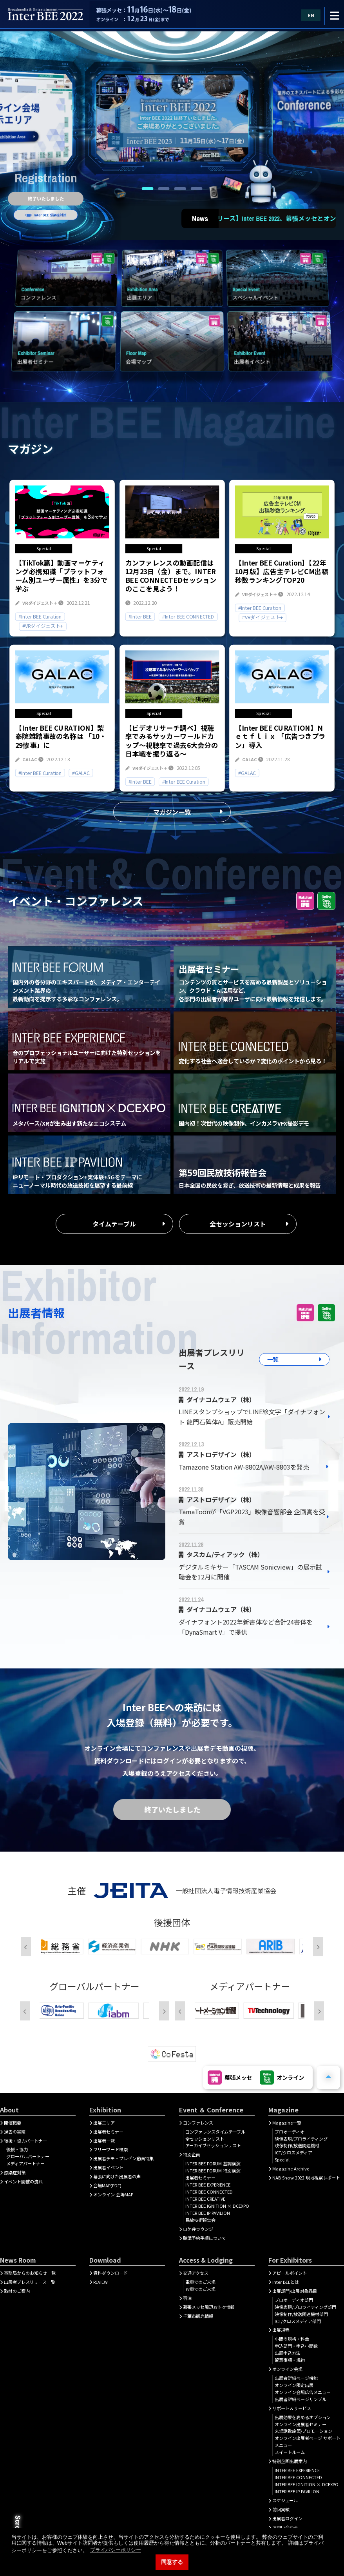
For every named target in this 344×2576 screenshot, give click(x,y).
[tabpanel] (172, 119)
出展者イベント (108, 2167)
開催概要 (12, 2122)
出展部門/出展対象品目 (294, 2291)
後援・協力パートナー (25, 2141)
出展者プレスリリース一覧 (29, 2282)
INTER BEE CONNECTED (209, 2192)
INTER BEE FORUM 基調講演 (212, 2163)
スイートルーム (290, 2452)
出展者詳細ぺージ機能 (296, 2378)
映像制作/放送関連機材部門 (301, 2314)
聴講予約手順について (204, 2238)
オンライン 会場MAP (113, 2194)
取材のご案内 (17, 2291)
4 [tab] (197, 188)
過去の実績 (14, 2131)
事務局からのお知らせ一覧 (30, 2273)
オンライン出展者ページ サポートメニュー (307, 2441)
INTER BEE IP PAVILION (207, 2213)
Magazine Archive (290, 2168)
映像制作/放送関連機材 (297, 2145)
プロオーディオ (289, 2131)
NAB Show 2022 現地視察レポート (306, 2177)
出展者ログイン (287, 2518)
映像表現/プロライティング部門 (305, 2307)
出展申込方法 (288, 2353)
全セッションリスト (238, 1223)
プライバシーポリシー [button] (115, 2550)
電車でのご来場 (200, 2282)
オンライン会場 (287, 2369)
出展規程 (281, 2330)
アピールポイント (289, 2273)
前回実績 (281, 2509)
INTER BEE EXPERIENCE (207, 2184)
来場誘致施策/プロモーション (303, 2431)
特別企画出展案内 (289, 2461)
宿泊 (187, 2298)
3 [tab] (180, 188)
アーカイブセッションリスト (213, 2145)
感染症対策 (14, 2172)
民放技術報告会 (200, 2220)
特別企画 (191, 2154)
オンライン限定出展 (294, 2385)
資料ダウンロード (110, 2273)
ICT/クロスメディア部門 (298, 2321)
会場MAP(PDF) (107, 2185)
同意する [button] (172, 2562)
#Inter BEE (140, 616)
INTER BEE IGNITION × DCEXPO (217, 2206)
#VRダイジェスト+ (42, 625)
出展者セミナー (108, 2131)
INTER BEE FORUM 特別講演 (212, 2170)
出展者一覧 (104, 2141)
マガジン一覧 (172, 812)
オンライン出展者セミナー (300, 2424)
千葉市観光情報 (198, 2316)
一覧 (272, 1359)
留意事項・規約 (290, 2360)
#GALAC (81, 772)
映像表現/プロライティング (301, 2139)
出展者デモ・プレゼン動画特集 (123, 2158)
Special (282, 2159)
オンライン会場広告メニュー (303, 2392)
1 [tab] (148, 188)
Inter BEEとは (285, 2282)
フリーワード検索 (110, 2149)
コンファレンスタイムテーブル (215, 2131)
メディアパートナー (25, 2163)
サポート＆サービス (291, 2408)
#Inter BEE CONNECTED (188, 616)
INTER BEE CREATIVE (205, 2199)
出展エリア (104, 2122)
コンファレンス (198, 2122)
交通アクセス (195, 2273)
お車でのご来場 (200, 2289)
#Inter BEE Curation (40, 616)
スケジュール (285, 2500)
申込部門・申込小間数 (296, 2346)
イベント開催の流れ (23, 2181)
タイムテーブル (114, 1223)
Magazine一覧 (286, 2122)
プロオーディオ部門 (294, 2300)
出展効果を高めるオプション (303, 2417)
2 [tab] (164, 188)
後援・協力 (17, 2149)
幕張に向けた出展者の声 (117, 2176)
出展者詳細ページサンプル (300, 2399)
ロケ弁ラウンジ (198, 2229)
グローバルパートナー (27, 2156)
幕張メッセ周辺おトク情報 (209, 2307)
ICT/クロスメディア (293, 2152)
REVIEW (100, 2282)
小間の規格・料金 (292, 2339)
